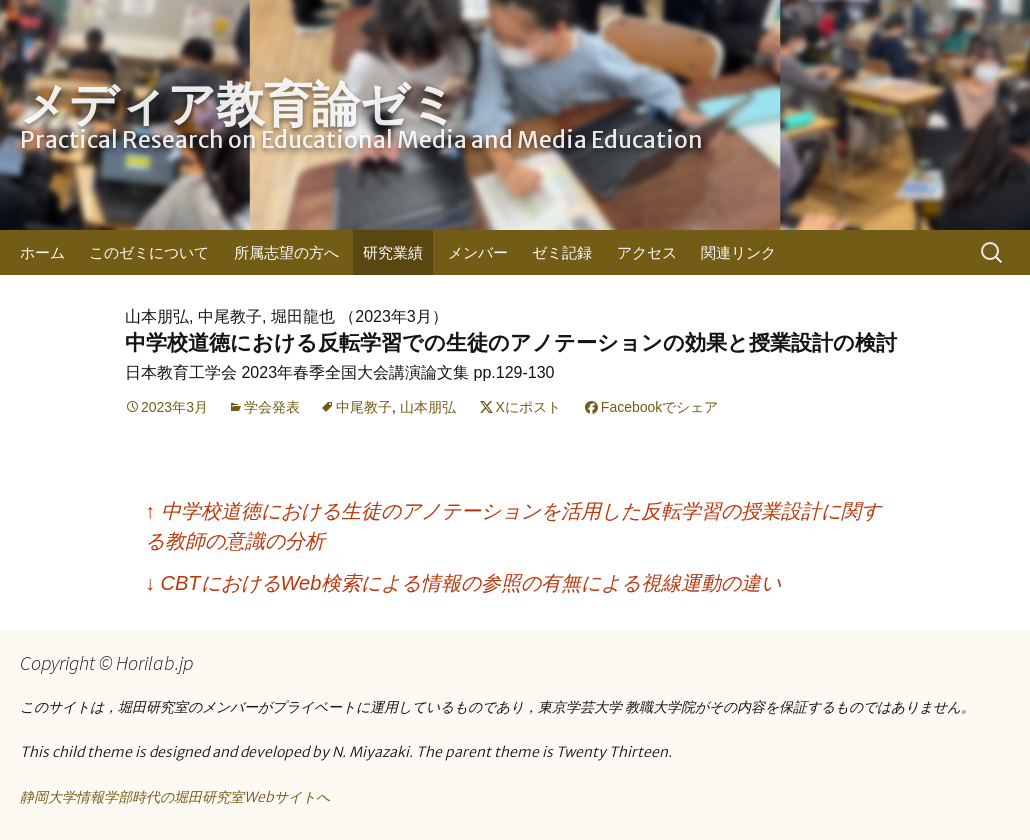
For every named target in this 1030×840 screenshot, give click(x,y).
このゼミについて (149, 252)
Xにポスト (528, 407)
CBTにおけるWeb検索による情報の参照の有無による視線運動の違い (463, 583)
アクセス (647, 252)
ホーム (42, 252)
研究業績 (393, 252)
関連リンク (738, 252)
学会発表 (272, 407)
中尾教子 (364, 407)
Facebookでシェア (659, 407)
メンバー (478, 252)
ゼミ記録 (562, 252)
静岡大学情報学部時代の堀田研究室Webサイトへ (175, 797)
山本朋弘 (428, 407)
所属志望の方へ (286, 252)
